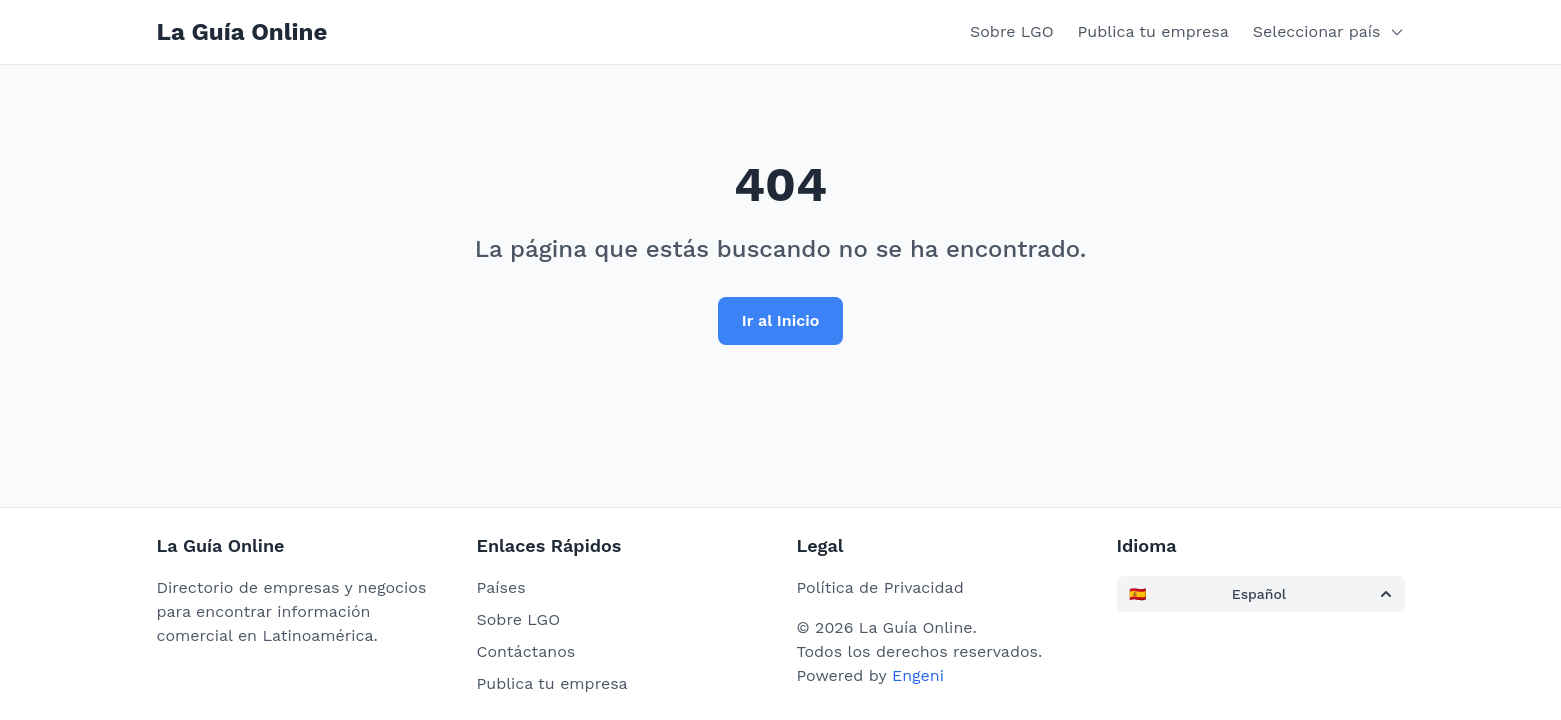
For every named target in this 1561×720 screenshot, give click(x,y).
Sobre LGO (1012, 31)
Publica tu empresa (1153, 31)
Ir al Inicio (781, 320)
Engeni (918, 675)
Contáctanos (526, 651)
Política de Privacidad (880, 587)
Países (501, 587)
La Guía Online (242, 32)
